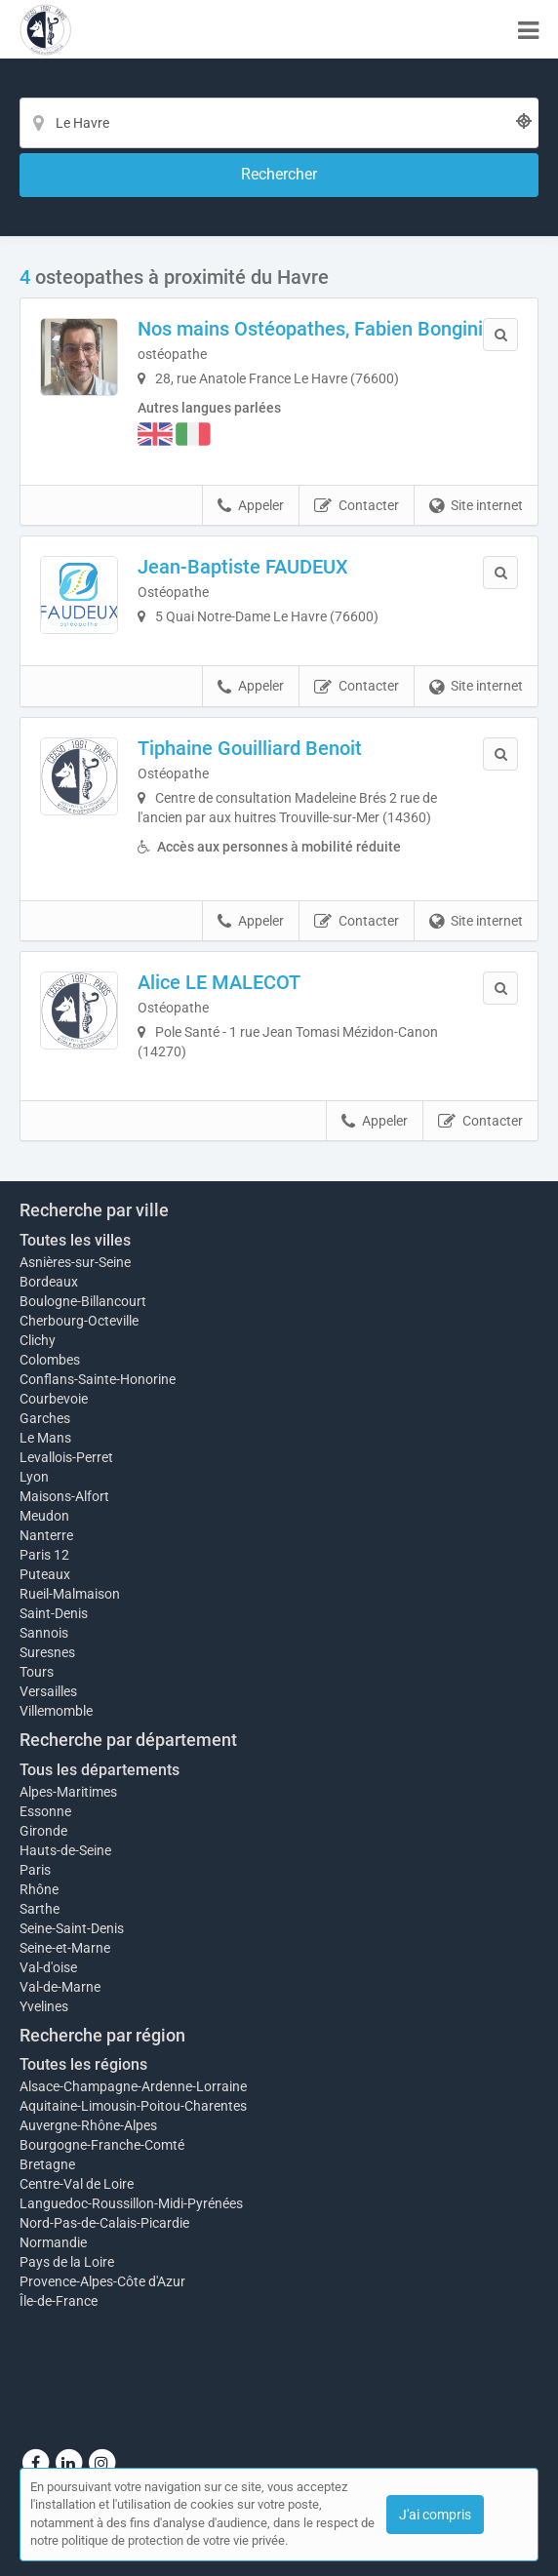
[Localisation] (279, 123)
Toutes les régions (83, 2064)
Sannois (44, 1633)
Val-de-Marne (60, 1987)
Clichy (38, 1340)
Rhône (39, 1889)
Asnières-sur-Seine (75, 1262)
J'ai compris (435, 2514)
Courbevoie (54, 1399)
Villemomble (56, 1711)
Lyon (34, 1477)
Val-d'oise (48, 1967)
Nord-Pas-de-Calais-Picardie (104, 2223)
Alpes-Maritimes (68, 1792)
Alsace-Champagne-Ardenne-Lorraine (133, 2086)
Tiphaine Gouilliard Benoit (250, 748)
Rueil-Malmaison (70, 1594)
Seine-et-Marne (65, 1948)
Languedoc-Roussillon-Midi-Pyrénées (131, 2203)
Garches (45, 1418)
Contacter (356, 506)
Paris (35, 1870)
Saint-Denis (54, 1613)
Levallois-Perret (66, 1457)
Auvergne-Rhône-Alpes (88, 2125)
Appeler (251, 506)
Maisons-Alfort (64, 1496)
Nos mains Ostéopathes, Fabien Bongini (310, 328)
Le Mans (45, 1438)
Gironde (43, 1831)
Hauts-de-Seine (65, 1850)
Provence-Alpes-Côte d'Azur (102, 2281)
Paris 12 (44, 1555)
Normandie (53, 2242)
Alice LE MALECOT (219, 982)
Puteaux (45, 1574)
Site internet (476, 506)
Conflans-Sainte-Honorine (98, 1379)
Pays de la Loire (67, 2262)
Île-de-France (59, 2301)
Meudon (44, 1516)
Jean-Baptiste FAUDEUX (243, 566)
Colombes (50, 1359)
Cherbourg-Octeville (79, 1320)
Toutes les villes (75, 1240)
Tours (37, 1672)
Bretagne (47, 2164)
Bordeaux (49, 1281)
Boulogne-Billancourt (83, 1301)
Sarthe (40, 1909)
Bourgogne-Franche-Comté (102, 2145)
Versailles (48, 1691)
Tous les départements (99, 1770)
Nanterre (46, 1535)
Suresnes (47, 1652)
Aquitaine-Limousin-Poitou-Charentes (133, 2106)
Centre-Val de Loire (77, 2184)
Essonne (45, 1811)
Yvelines (44, 2006)
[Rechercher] (279, 175)
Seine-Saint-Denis (72, 1928)
